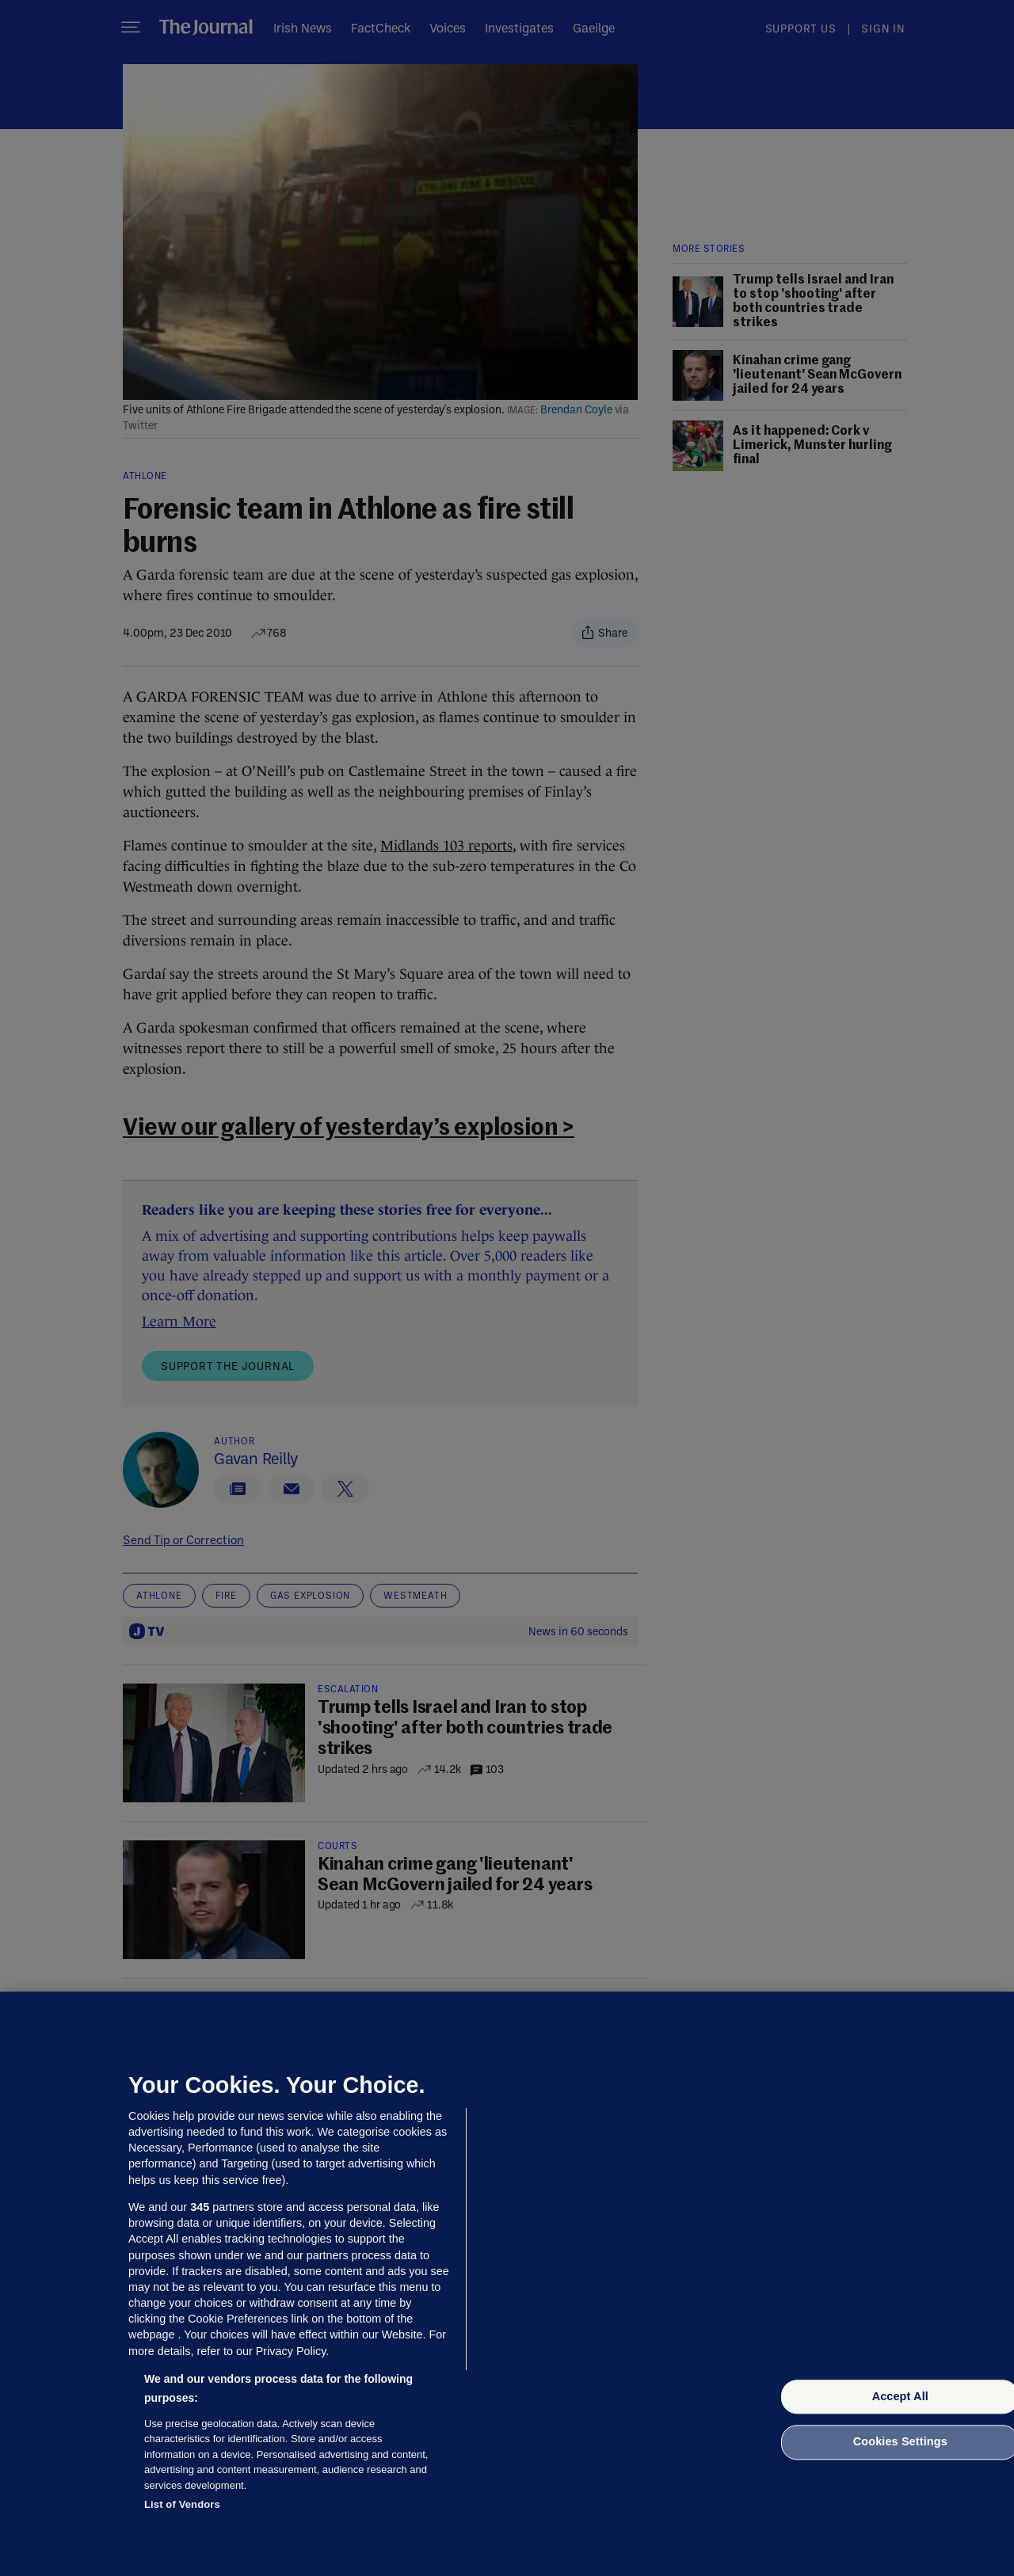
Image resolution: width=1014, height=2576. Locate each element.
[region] (507, 2284)
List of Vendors (182, 2504)
